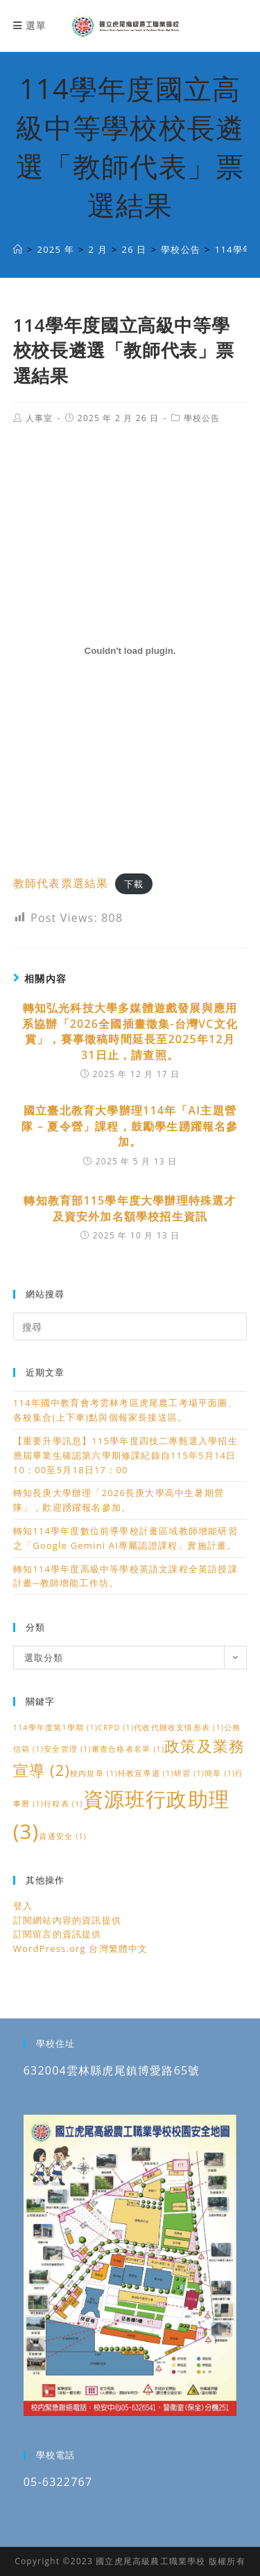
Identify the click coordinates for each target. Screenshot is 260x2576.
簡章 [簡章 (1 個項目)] (220, 1773)
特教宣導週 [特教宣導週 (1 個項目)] (146, 1773)
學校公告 (202, 418)
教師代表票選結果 (61, 883)
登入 (23, 1905)
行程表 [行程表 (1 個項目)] (63, 1804)
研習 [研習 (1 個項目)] (189, 1773)
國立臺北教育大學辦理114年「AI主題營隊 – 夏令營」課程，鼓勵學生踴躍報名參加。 (129, 1126)
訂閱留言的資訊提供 (57, 1934)
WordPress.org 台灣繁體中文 (80, 1948)
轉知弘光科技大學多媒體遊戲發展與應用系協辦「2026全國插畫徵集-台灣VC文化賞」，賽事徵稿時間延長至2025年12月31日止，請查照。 (130, 1031)
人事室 (39, 418)
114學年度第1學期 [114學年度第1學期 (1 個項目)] (55, 1727)
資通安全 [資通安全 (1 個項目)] (63, 1836)
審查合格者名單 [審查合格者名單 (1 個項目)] (128, 1749)
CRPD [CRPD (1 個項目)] (116, 1727)
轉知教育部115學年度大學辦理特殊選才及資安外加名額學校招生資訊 (130, 1208)
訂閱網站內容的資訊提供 (67, 1920)
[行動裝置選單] (29, 25)
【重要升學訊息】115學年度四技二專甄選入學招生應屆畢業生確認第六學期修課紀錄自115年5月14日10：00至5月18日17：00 (125, 1455)
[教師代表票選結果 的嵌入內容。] (130, 650)
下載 (134, 884)
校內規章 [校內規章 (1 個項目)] (94, 1773)
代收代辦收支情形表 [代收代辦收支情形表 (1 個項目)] (179, 1727)
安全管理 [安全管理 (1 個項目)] (68, 1749)
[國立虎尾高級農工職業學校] (18, 249)
